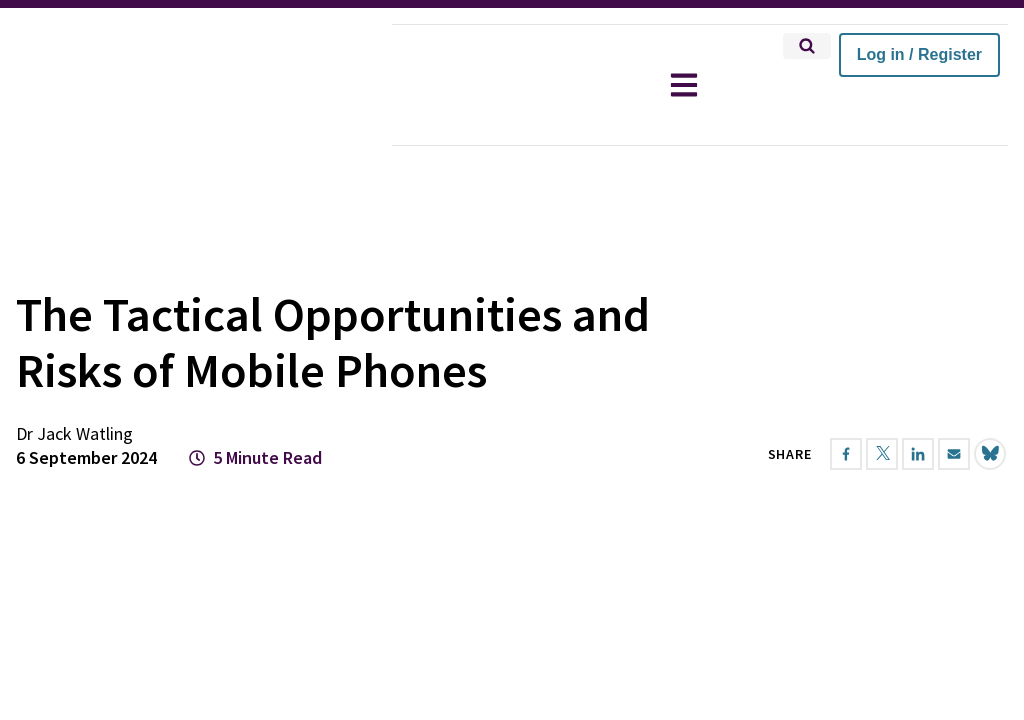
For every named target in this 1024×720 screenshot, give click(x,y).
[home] (196, 85)
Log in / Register (919, 54)
